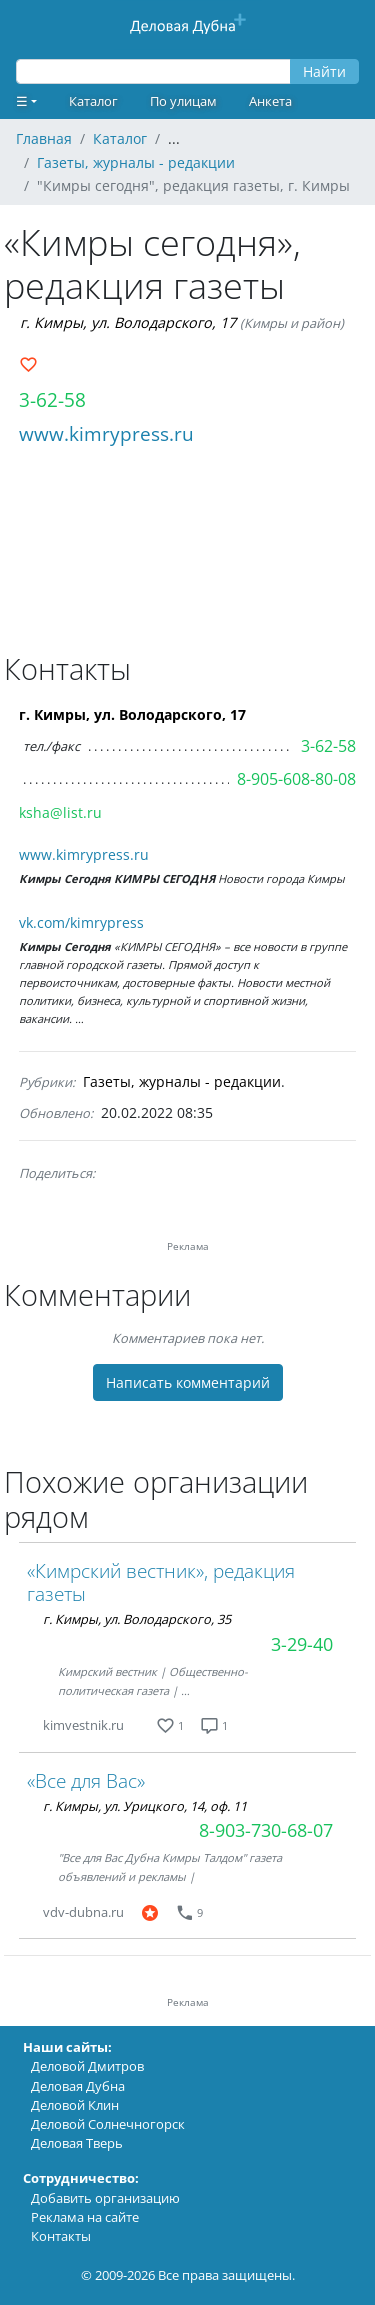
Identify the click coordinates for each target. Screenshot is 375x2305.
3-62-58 (52, 399)
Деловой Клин (75, 2105)
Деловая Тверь (77, 2143)
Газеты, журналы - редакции (182, 1081)
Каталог (93, 101)
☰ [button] (22, 101)
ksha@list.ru (60, 812)
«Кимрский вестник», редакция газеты (161, 1582)
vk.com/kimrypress (81, 922)
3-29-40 (302, 1644)
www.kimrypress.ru (106, 433)
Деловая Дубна (78, 2086)
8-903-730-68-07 (266, 1830)
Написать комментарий (188, 1382)
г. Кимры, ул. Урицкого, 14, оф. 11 (145, 1806)
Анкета (270, 101)
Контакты (61, 2236)
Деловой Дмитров (87, 2066)
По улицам (183, 101)
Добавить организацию (105, 2198)
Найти (324, 71)
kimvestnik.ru (83, 1725)
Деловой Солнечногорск (108, 2124)
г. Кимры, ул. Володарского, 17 (128, 322)
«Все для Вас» (86, 1780)
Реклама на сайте (85, 2217)
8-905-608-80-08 (296, 779)
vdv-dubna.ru (83, 1912)
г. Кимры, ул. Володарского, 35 (137, 1619)
